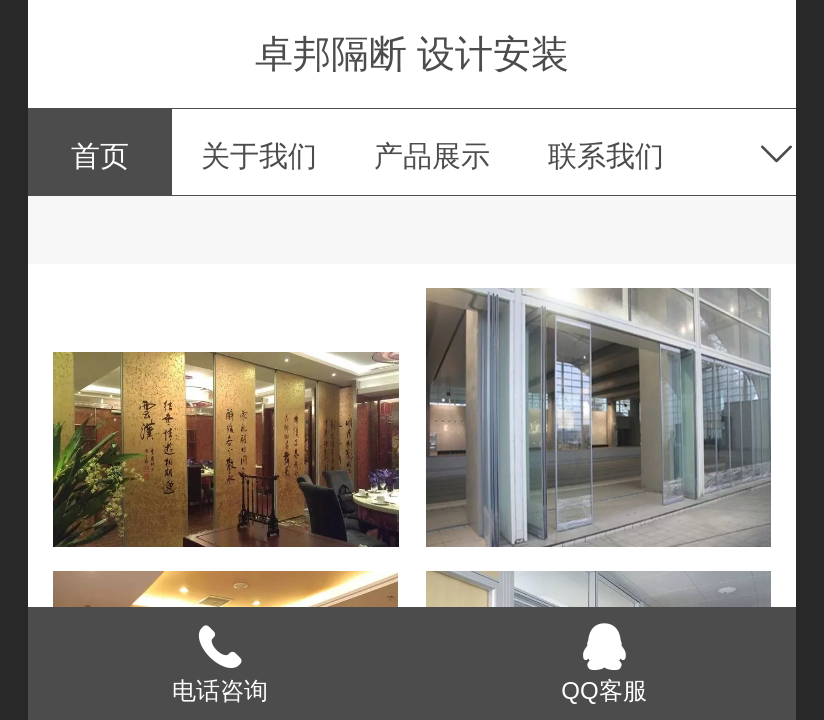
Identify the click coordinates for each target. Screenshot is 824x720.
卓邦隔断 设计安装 (412, 53)
